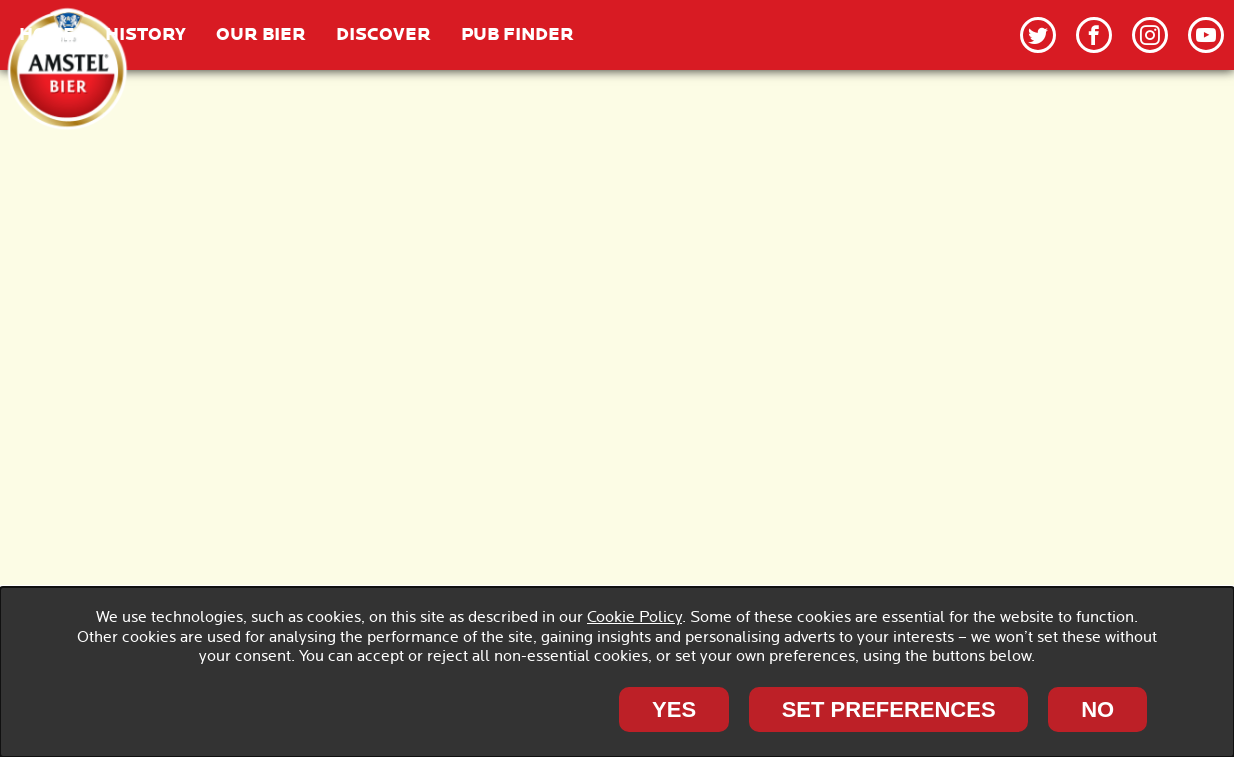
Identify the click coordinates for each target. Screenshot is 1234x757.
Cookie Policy (634, 617)
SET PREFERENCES (889, 709)
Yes (674, 709)
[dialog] (617, 672)
